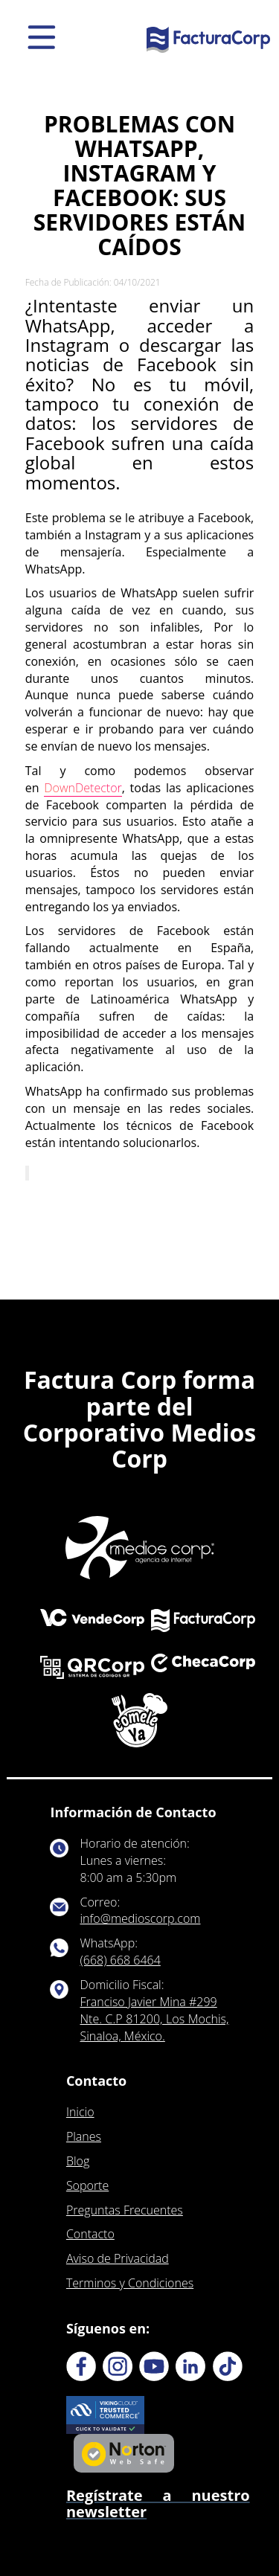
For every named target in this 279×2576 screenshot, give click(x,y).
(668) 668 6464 (120, 1960)
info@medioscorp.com (140, 1918)
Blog (77, 2161)
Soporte (87, 2185)
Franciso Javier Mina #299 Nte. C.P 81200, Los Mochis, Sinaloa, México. (154, 2019)
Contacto (90, 2234)
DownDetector (82, 788)
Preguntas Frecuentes (124, 2210)
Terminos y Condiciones (129, 2283)
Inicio (80, 2112)
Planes (83, 2136)
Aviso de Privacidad (117, 2258)
